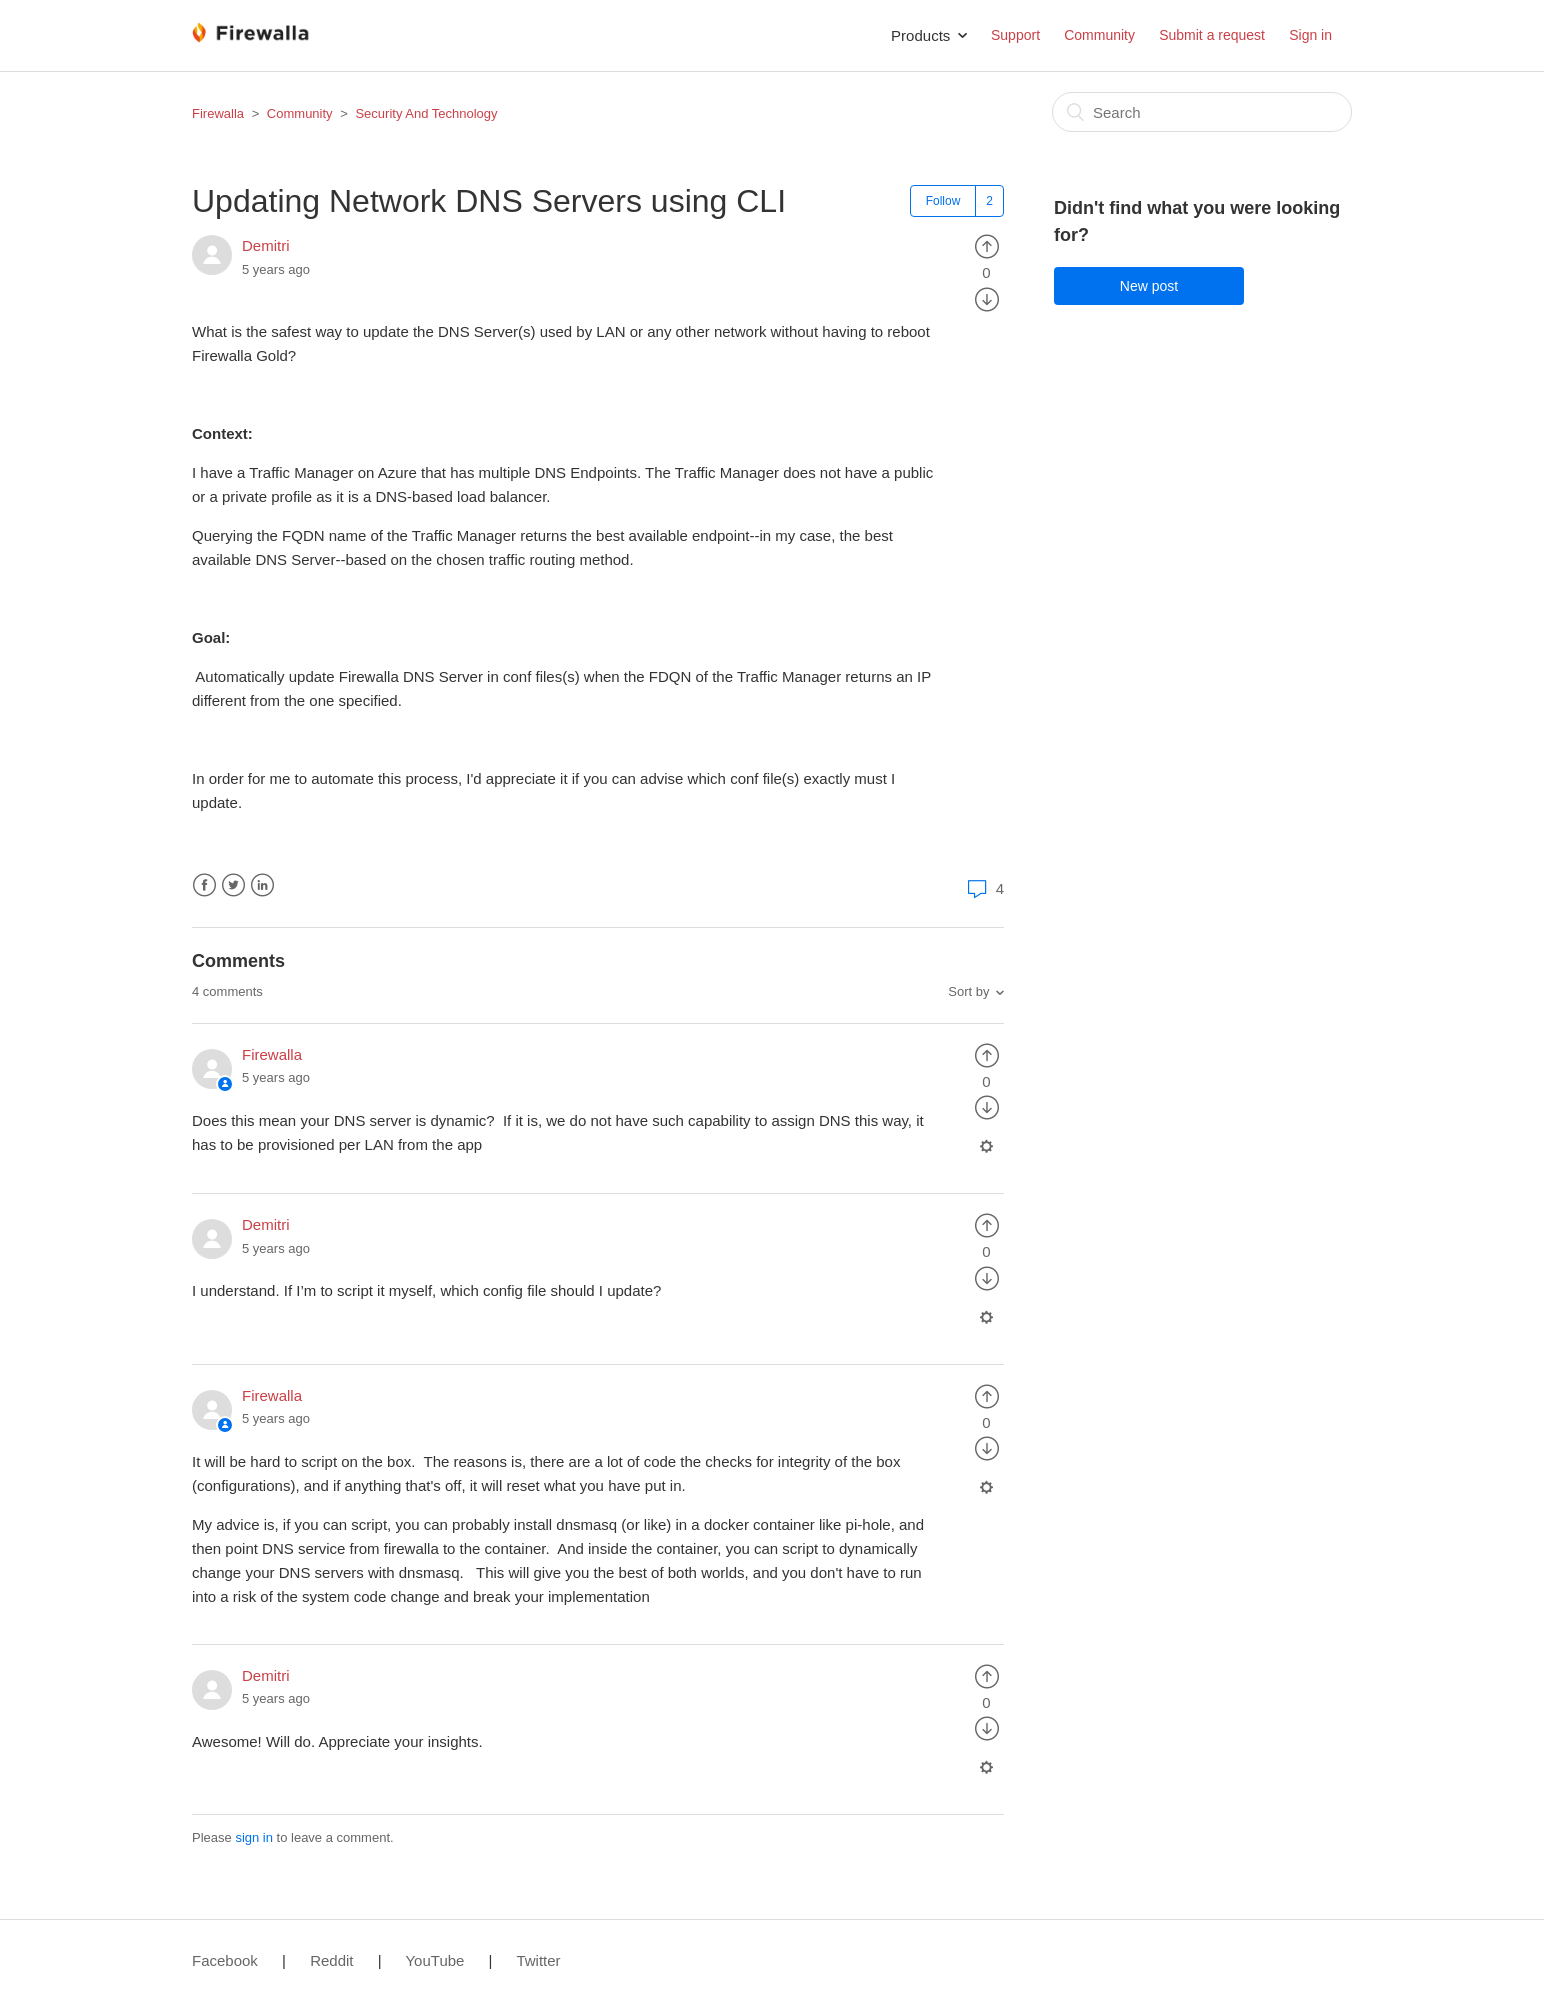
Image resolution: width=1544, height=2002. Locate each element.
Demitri (266, 245)
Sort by (968, 991)
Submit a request (1212, 35)
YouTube (434, 1960)
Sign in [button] (1310, 35)
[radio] (987, 245)
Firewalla (218, 113)
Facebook (204, 885)
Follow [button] (943, 201)
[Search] (1202, 112)
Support (1015, 35)
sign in (254, 1837)
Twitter (233, 885)
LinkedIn (262, 885)
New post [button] (1149, 286)
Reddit (331, 1960)
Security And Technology (426, 113)
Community (1099, 35)
